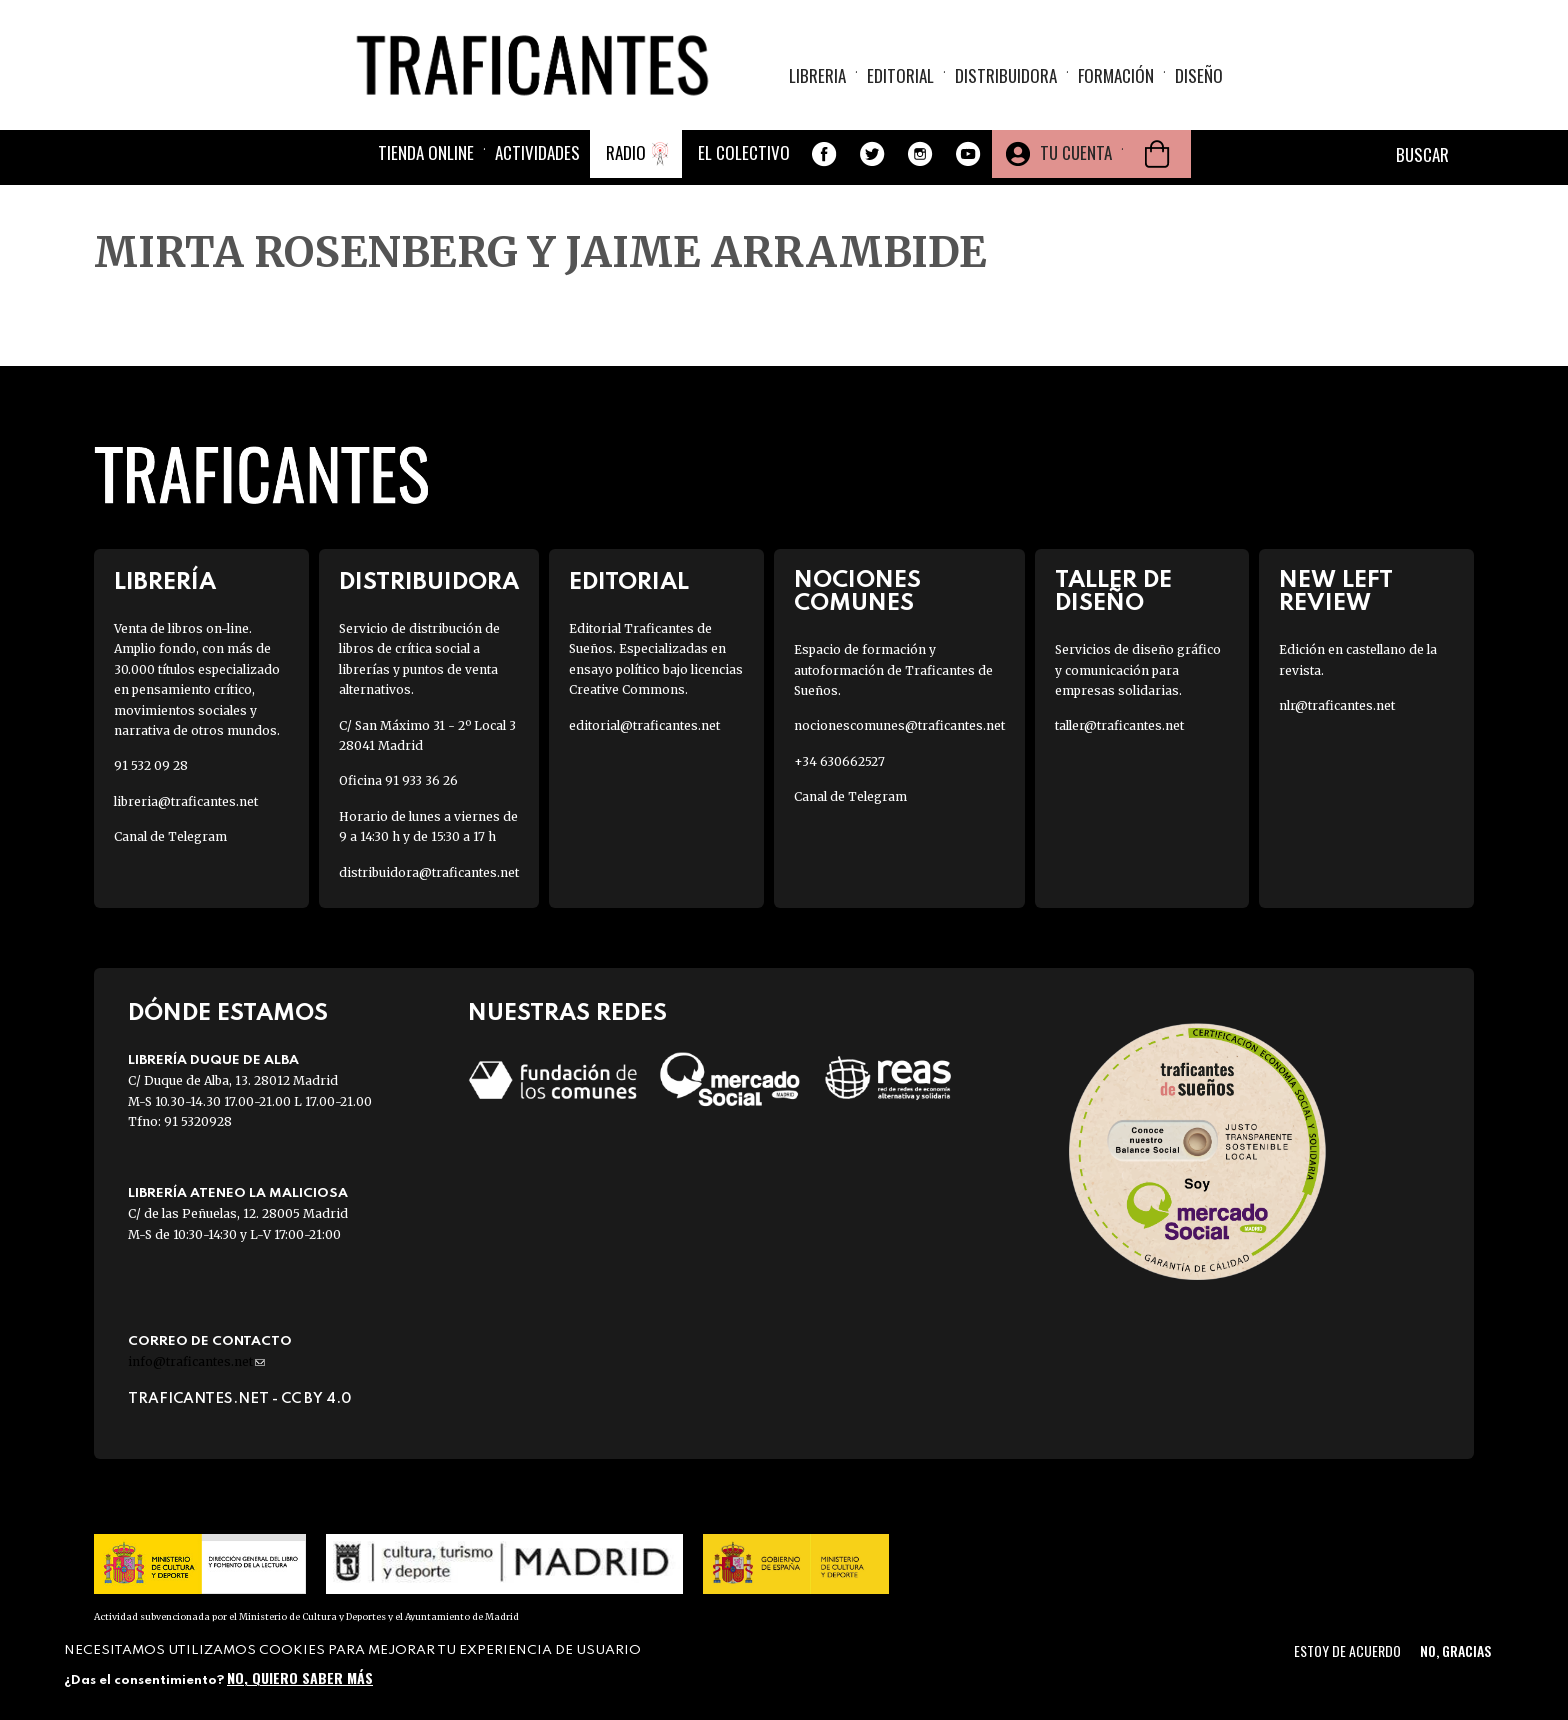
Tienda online (426, 152)
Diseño (1199, 75)
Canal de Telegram (170, 836)
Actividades (537, 152)
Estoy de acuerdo (1347, 1650)
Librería (165, 582)
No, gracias (1455, 1650)
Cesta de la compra (1157, 154)
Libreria (817, 75)
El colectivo (744, 152)
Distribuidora (1006, 75)
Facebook (824, 154)
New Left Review (1336, 592)
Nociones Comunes (857, 592)
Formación (1116, 75)
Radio (626, 152)
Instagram (920, 154)
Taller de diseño (1113, 592)
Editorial (900, 75)
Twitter (872, 154)
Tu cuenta (1076, 152)
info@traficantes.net (196, 1361)
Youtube (968, 154)
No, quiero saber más (300, 1677)
